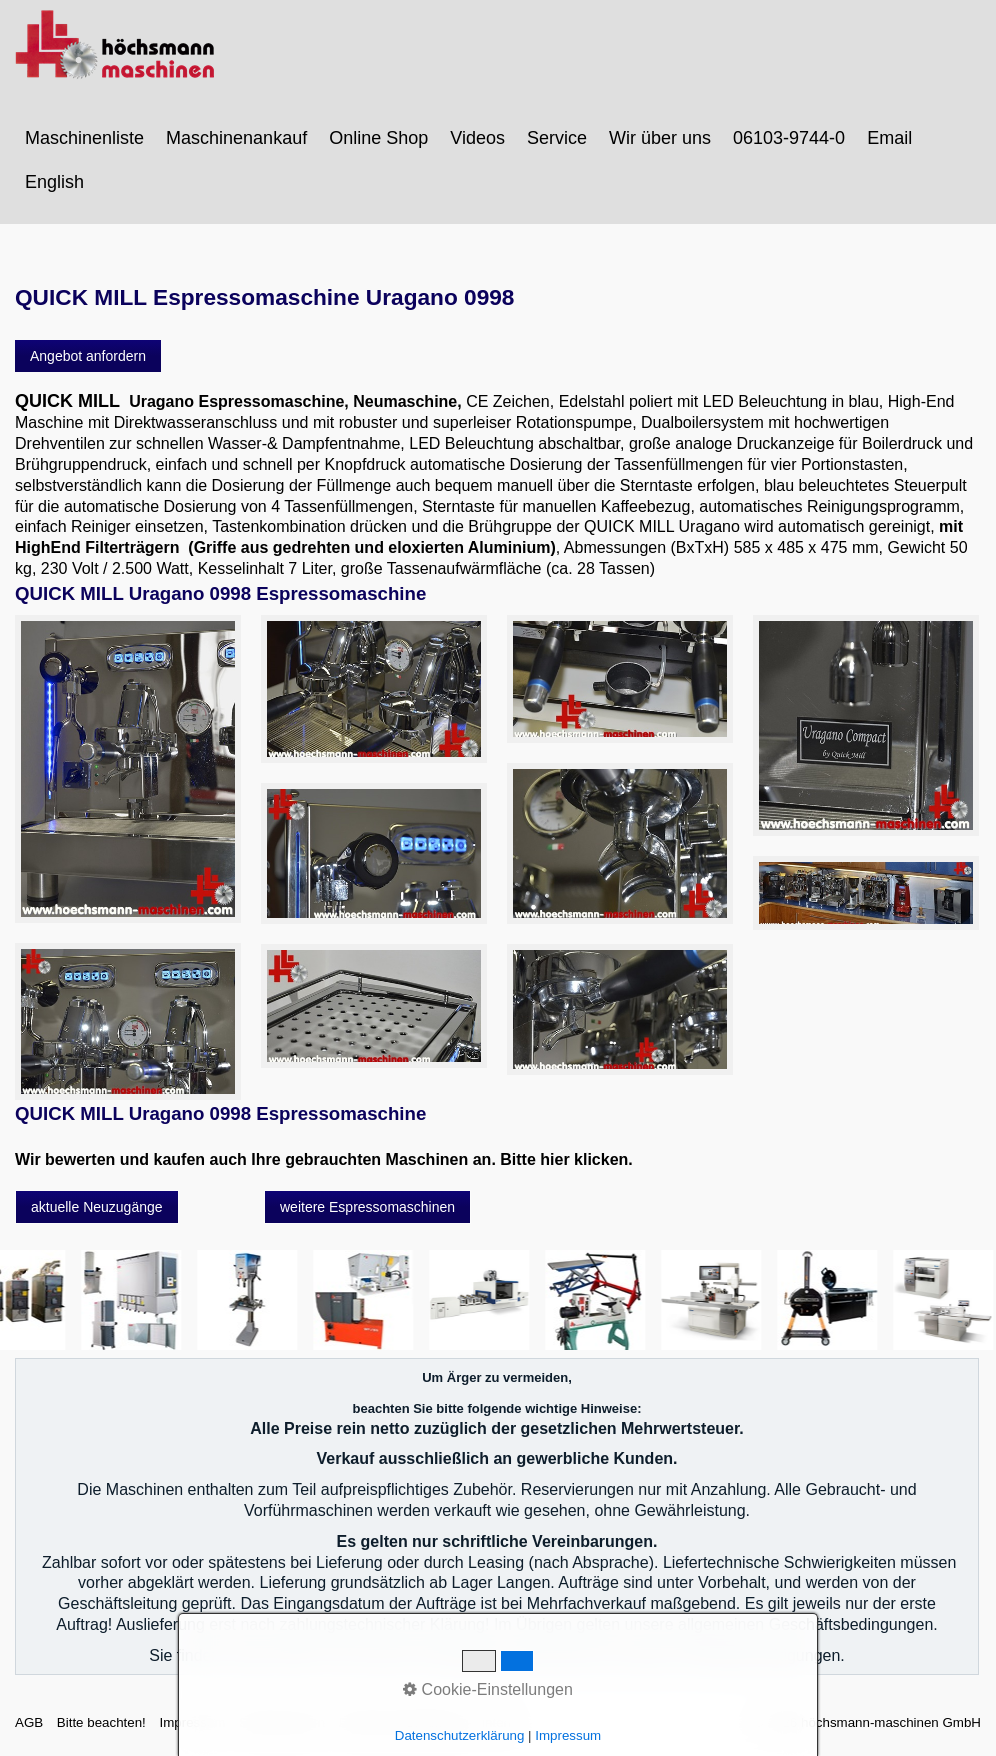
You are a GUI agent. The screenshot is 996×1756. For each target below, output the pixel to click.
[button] (88, 356)
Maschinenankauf (236, 138)
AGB (29, 1722)
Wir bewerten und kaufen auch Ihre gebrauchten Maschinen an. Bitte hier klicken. (324, 1159)
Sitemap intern (282, 1722)
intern (498, 1722)
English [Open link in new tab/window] (54, 182)
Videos (477, 138)
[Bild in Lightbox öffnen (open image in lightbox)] (128, 769)
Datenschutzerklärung (404, 1722)
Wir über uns (660, 138)
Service (557, 138)
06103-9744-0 (789, 138)
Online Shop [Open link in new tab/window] (378, 138)
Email (889, 138)
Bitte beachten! (101, 1722)
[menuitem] (85, 138)
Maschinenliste (84, 138)
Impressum (192, 1722)
